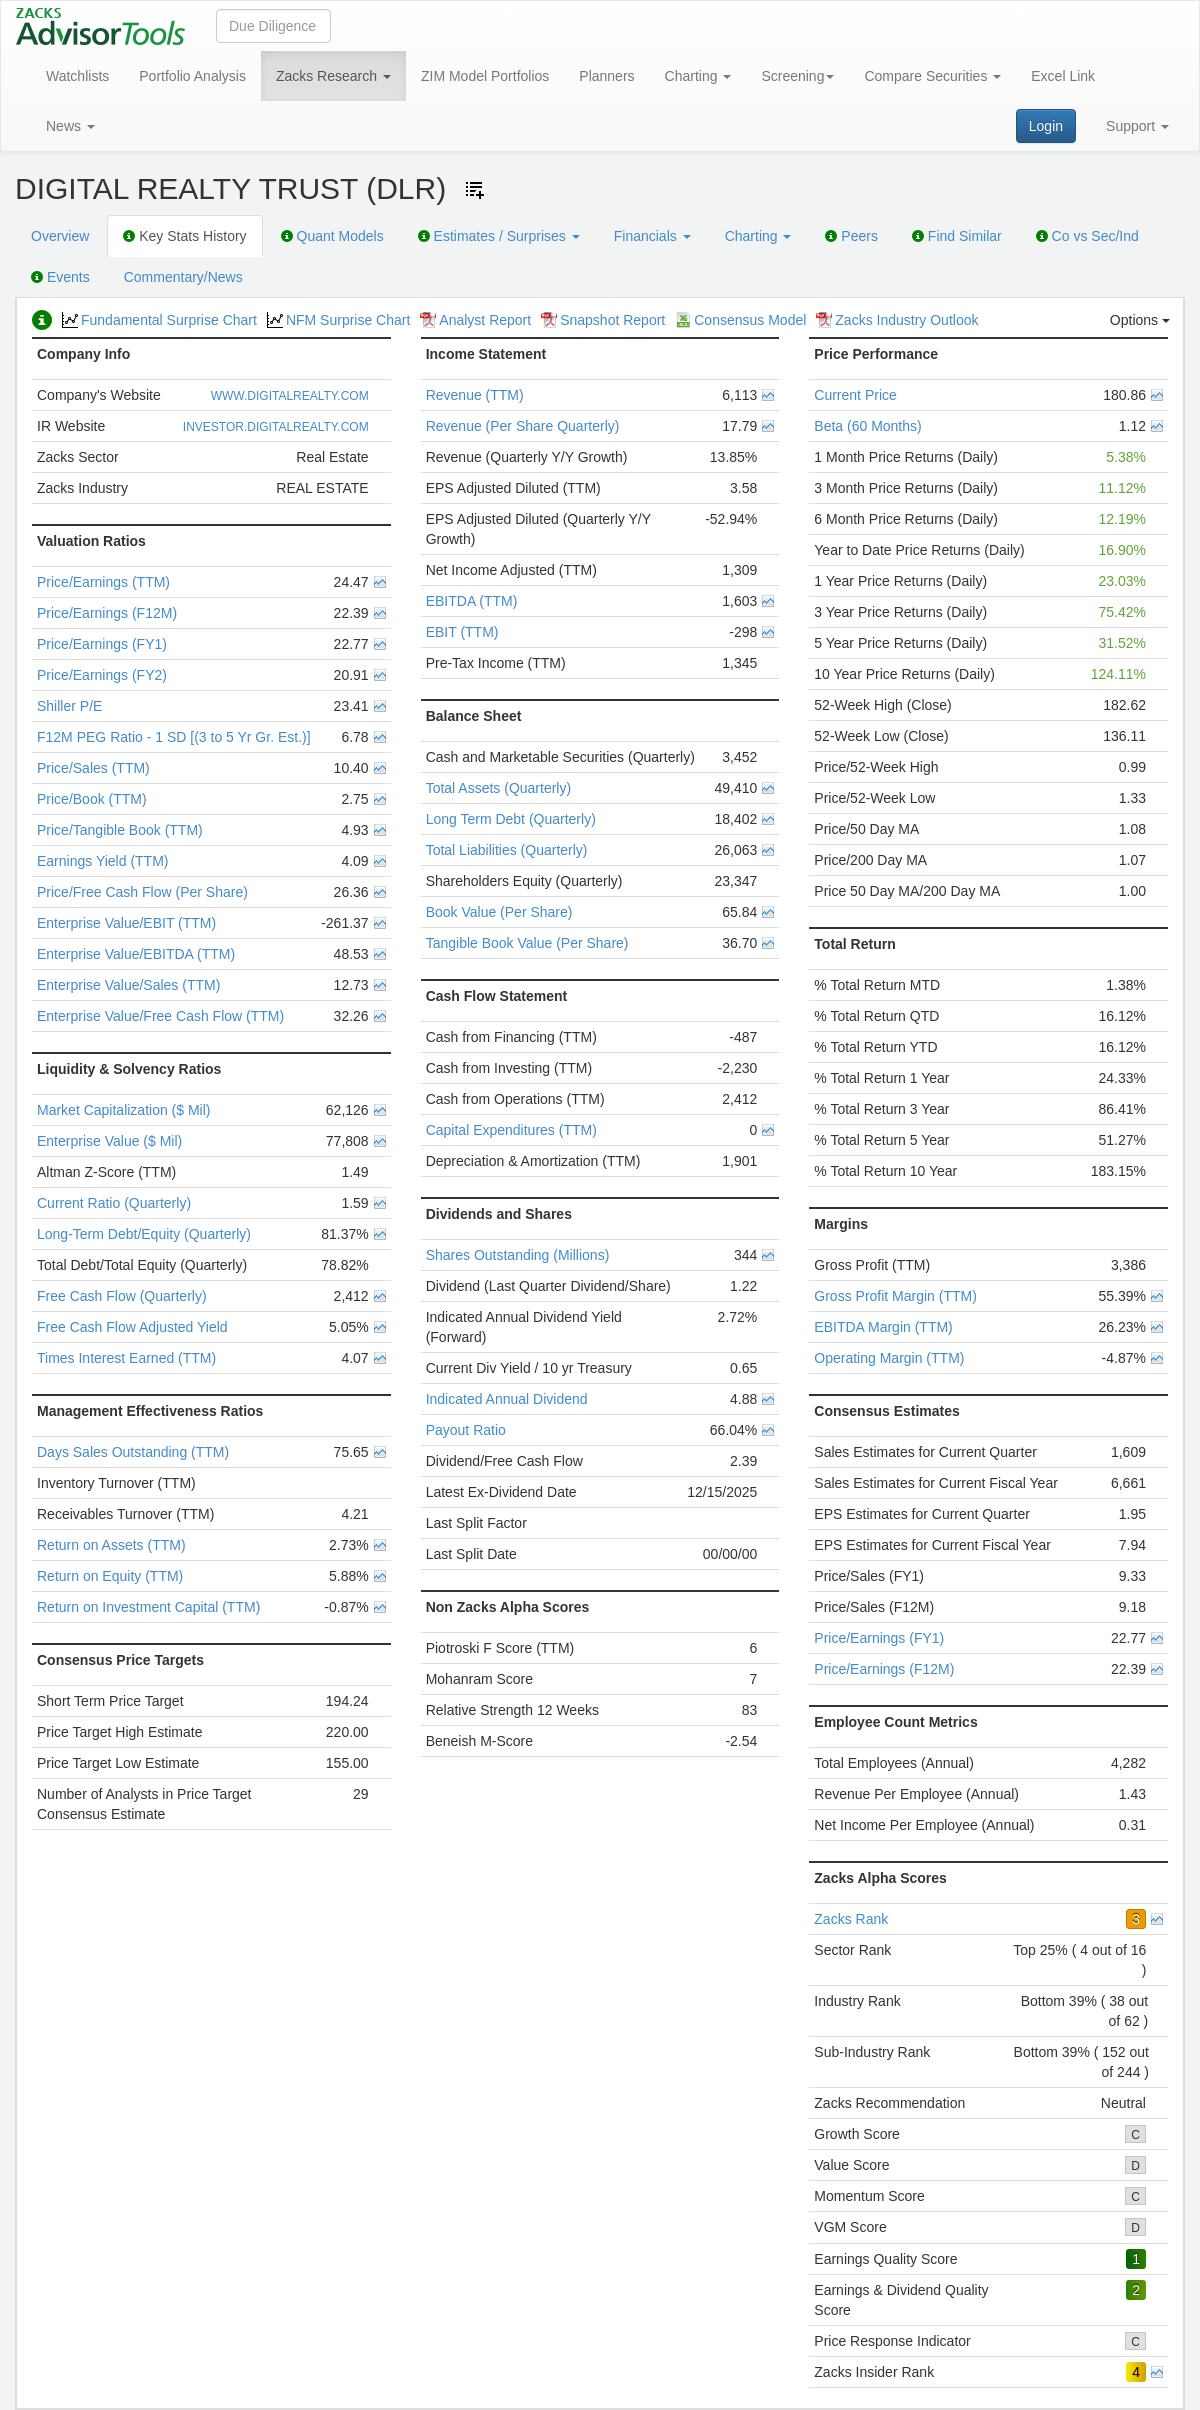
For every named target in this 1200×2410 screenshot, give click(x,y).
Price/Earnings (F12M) (107, 613)
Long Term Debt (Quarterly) (511, 819)
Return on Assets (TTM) (111, 1545)
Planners (606, 76)
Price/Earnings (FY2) (102, 675)
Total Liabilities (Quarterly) (507, 850)
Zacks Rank (851, 1919)
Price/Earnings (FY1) (102, 644)
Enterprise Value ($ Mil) (109, 1141)
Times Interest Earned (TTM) (126, 1358)
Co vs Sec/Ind (1087, 236)
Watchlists (77, 76)
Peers (851, 236)
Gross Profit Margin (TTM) (895, 1296)
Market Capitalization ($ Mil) (124, 1110)
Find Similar (957, 236)
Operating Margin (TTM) (889, 1358)
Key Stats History (184, 236)
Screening (797, 76)
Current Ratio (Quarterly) (114, 1203)
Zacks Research (333, 76)
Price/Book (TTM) (92, 799)
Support (1137, 126)
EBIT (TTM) (462, 632)
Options (1140, 320)
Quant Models (332, 236)
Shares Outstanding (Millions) (518, 1255)
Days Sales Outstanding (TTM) (133, 1452)
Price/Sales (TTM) (93, 768)
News (70, 126)
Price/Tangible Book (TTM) (120, 830)
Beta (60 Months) (867, 426)
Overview (60, 236)
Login (1046, 126)
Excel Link (1063, 76)
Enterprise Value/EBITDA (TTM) (136, 954)
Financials (652, 236)
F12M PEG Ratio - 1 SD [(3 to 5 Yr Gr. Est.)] (174, 737)
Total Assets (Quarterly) (499, 788)
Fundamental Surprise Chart (159, 320)
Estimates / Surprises (499, 236)
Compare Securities (932, 76)
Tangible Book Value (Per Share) (527, 943)
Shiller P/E (69, 706)
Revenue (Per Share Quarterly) (523, 426)
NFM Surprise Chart (338, 320)
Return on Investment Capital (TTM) (148, 1607)
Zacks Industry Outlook (897, 320)
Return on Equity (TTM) (110, 1576)
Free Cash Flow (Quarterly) (122, 1296)
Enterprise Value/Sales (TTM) (128, 985)
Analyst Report (475, 320)
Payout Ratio (466, 1430)
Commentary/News (183, 277)
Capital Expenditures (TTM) (511, 1130)
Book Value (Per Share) (499, 912)
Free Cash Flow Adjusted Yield (132, 1327)
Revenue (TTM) (475, 395)
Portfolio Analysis (192, 76)
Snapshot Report (603, 320)
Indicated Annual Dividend (507, 1399)
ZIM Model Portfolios (485, 76)
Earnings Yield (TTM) (102, 861)
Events (60, 277)
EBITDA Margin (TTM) (883, 1327)
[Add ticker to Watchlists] (475, 190)
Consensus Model (740, 320)
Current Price (855, 395)
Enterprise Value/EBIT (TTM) (126, 923)
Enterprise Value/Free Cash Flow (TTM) (160, 1016)
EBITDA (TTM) (472, 601)
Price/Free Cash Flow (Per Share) (142, 892)
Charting (698, 76)
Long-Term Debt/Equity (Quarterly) (144, 1234)
